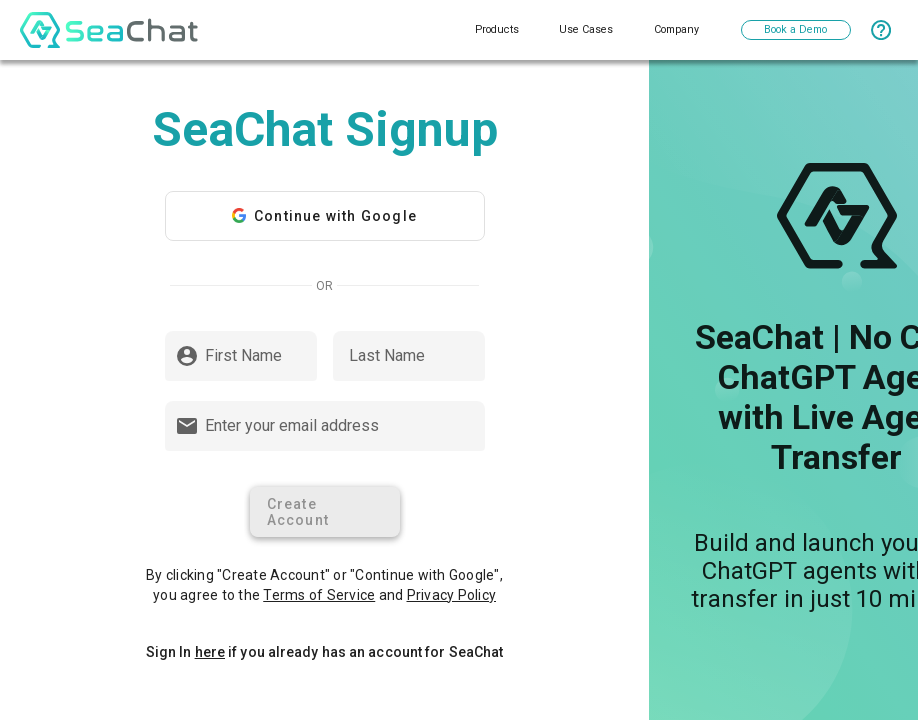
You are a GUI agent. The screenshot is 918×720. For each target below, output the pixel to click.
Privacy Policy (452, 595)
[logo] (109, 30)
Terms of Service (319, 595)
